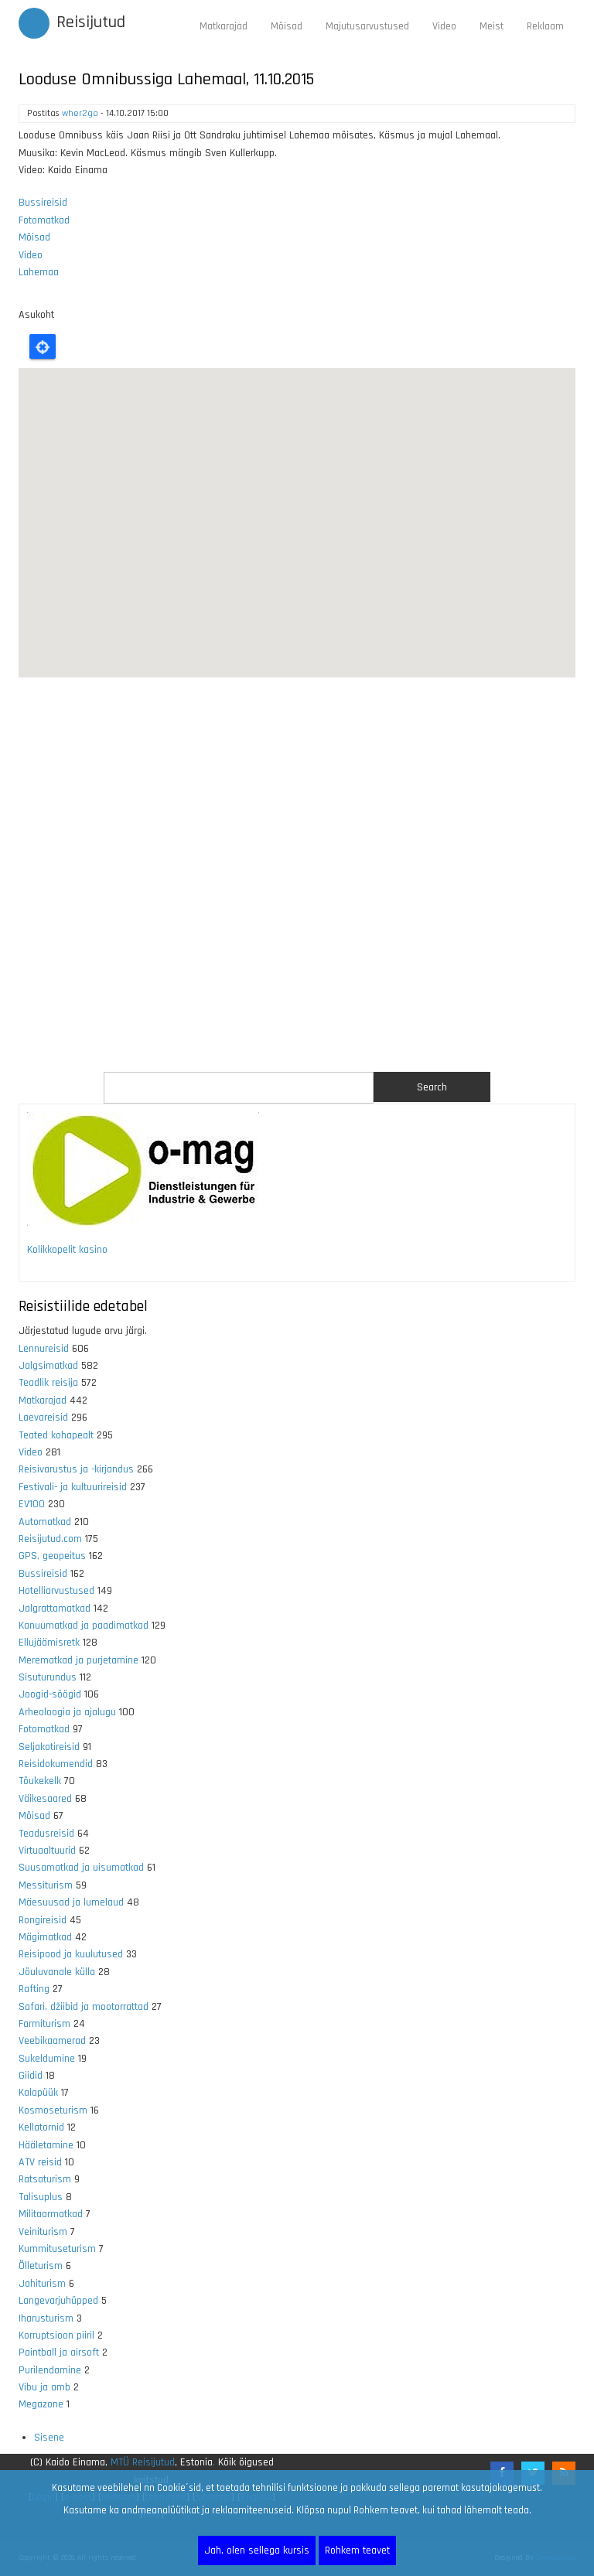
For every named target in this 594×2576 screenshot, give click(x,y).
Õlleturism (41, 2266)
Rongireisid (43, 1920)
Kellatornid (41, 2127)
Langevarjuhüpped (58, 2301)
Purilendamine (50, 2370)
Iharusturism (46, 2318)
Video (444, 26)
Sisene (49, 2438)
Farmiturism (44, 2024)
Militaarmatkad (51, 2214)
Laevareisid (43, 1417)
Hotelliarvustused (56, 1591)
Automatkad (45, 1522)
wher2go (80, 113)
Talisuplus (41, 2197)
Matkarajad (224, 26)
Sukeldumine (47, 2059)
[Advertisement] (297, 874)
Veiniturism (43, 2232)
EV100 (32, 1504)
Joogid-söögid (50, 1694)
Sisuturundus (48, 1677)
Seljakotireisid (49, 1747)
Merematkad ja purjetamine (78, 1660)
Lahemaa (39, 272)
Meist (492, 26)
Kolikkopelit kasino (67, 1250)
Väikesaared (45, 1799)
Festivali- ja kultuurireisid (73, 1487)
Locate (42, 346)
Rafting (34, 1989)
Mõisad (286, 26)
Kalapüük (38, 2093)
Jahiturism (42, 2284)
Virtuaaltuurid (47, 1851)
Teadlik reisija (48, 1383)
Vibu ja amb (44, 2387)
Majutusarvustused (367, 26)
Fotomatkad (44, 220)
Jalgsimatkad (48, 1366)
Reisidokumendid (56, 1764)
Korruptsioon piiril (56, 2335)
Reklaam (545, 26)
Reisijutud (90, 22)
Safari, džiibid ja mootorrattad (83, 2007)
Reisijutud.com (50, 1539)
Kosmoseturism (53, 2110)
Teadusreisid (46, 1834)
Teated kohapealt (56, 1435)
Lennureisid (44, 1349)
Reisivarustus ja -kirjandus (76, 1469)
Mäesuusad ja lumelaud (71, 1902)
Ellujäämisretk (49, 1643)
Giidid (31, 2076)
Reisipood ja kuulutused (71, 1954)
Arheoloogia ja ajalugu (67, 1712)
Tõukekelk (40, 1781)
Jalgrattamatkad (54, 1609)
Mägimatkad (45, 1937)
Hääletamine (46, 2145)
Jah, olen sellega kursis (256, 2550)
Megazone (41, 2404)
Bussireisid (43, 203)
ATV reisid (40, 2162)
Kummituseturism (57, 2249)
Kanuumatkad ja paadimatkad (83, 1626)
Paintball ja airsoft (59, 2352)
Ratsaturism (45, 2179)
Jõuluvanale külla (57, 1972)
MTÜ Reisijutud (143, 2462)
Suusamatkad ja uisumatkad (81, 1868)
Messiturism (46, 1885)
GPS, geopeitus (52, 1556)
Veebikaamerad (52, 2041)
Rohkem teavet (357, 2550)
